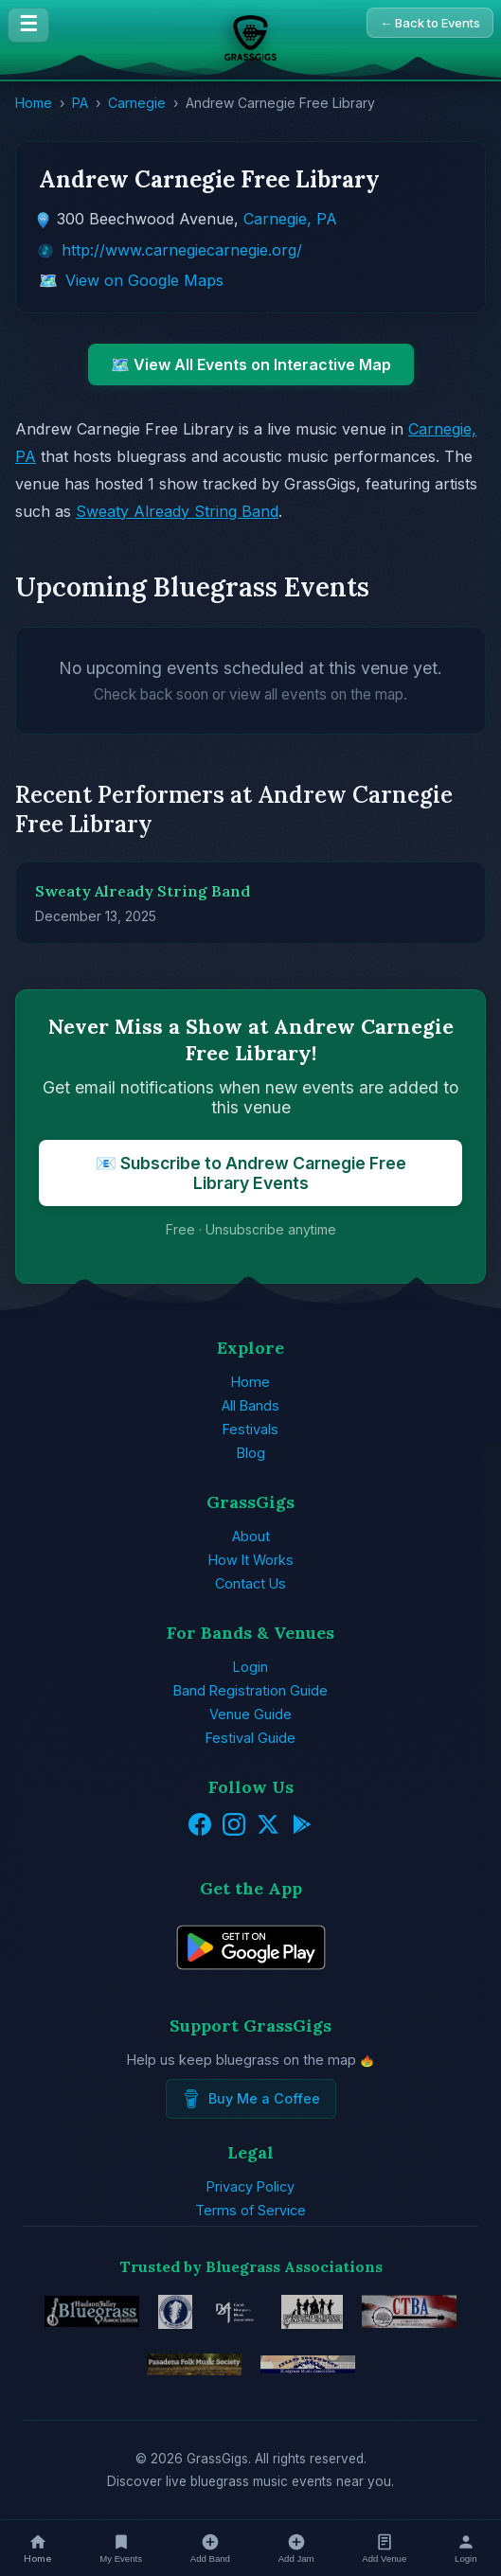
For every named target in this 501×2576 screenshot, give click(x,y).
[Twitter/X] (268, 1826)
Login (250, 1667)
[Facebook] (199, 1826)
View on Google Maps (144, 280)
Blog (251, 1453)
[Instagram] (234, 1826)
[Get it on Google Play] (302, 1826)
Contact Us (250, 1583)
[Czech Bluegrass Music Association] (236, 2312)
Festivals (250, 1429)
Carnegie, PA (290, 218)
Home (33, 103)
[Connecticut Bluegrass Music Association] (409, 2312)
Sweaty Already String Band (177, 511)
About (251, 1536)
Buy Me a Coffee (251, 2098)
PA (80, 103)
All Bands (250, 1405)
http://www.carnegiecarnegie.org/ (182, 249)
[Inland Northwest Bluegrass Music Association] (307, 2365)
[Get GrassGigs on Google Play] (251, 1982)
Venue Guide (250, 1714)
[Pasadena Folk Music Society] (194, 2365)
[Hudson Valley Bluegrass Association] (92, 2312)
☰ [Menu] (28, 24)
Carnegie (137, 103)
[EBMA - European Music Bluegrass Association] (175, 2312)
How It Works (251, 1560)
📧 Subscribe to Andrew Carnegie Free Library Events (251, 1173)
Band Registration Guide (250, 1690)
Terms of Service (250, 2210)
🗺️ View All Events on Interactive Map (251, 364)
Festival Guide (250, 1738)
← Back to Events (430, 22)
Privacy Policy (250, 2186)
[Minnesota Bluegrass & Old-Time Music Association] (312, 2312)
